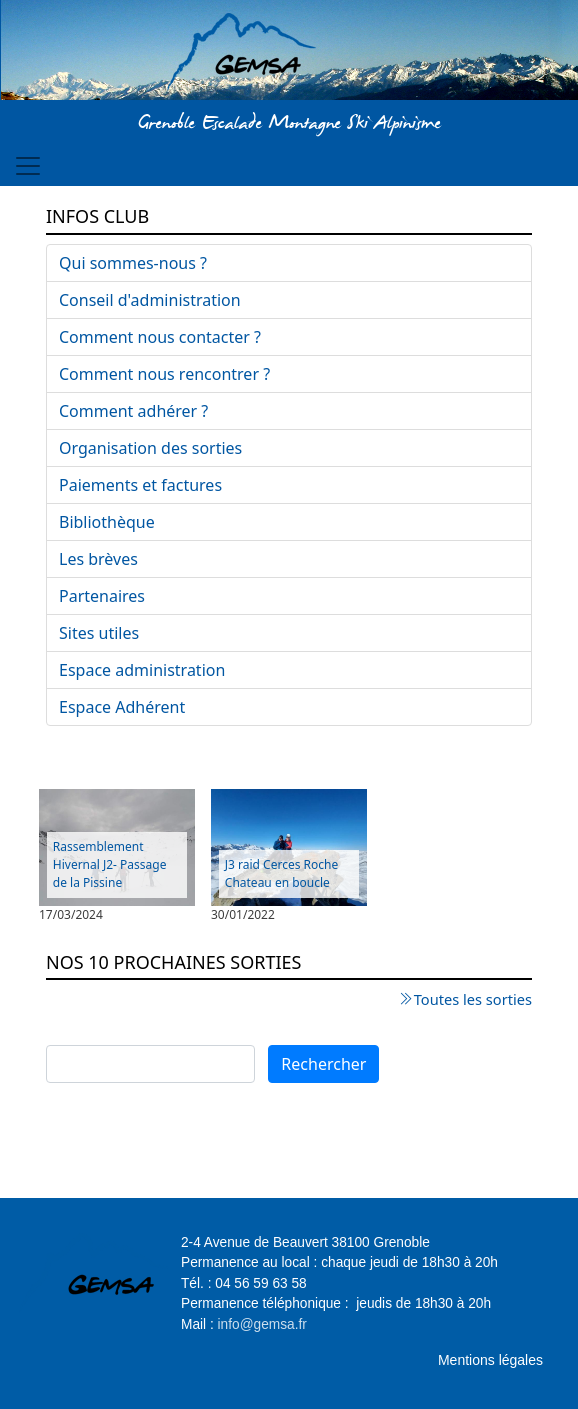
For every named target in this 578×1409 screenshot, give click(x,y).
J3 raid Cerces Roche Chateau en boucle (281, 873)
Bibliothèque (107, 522)
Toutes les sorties (473, 999)
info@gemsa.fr (262, 1324)
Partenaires (102, 596)
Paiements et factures (140, 485)
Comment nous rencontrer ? (164, 374)
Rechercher (323, 1064)
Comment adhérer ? (133, 411)
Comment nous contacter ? (160, 337)
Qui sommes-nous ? (133, 263)
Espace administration (142, 670)
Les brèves (98, 559)
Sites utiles (99, 633)
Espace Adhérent (122, 707)
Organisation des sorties (150, 448)
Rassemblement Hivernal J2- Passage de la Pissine (110, 864)
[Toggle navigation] (28, 166)
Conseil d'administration (150, 300)
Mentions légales (490, 1360)
